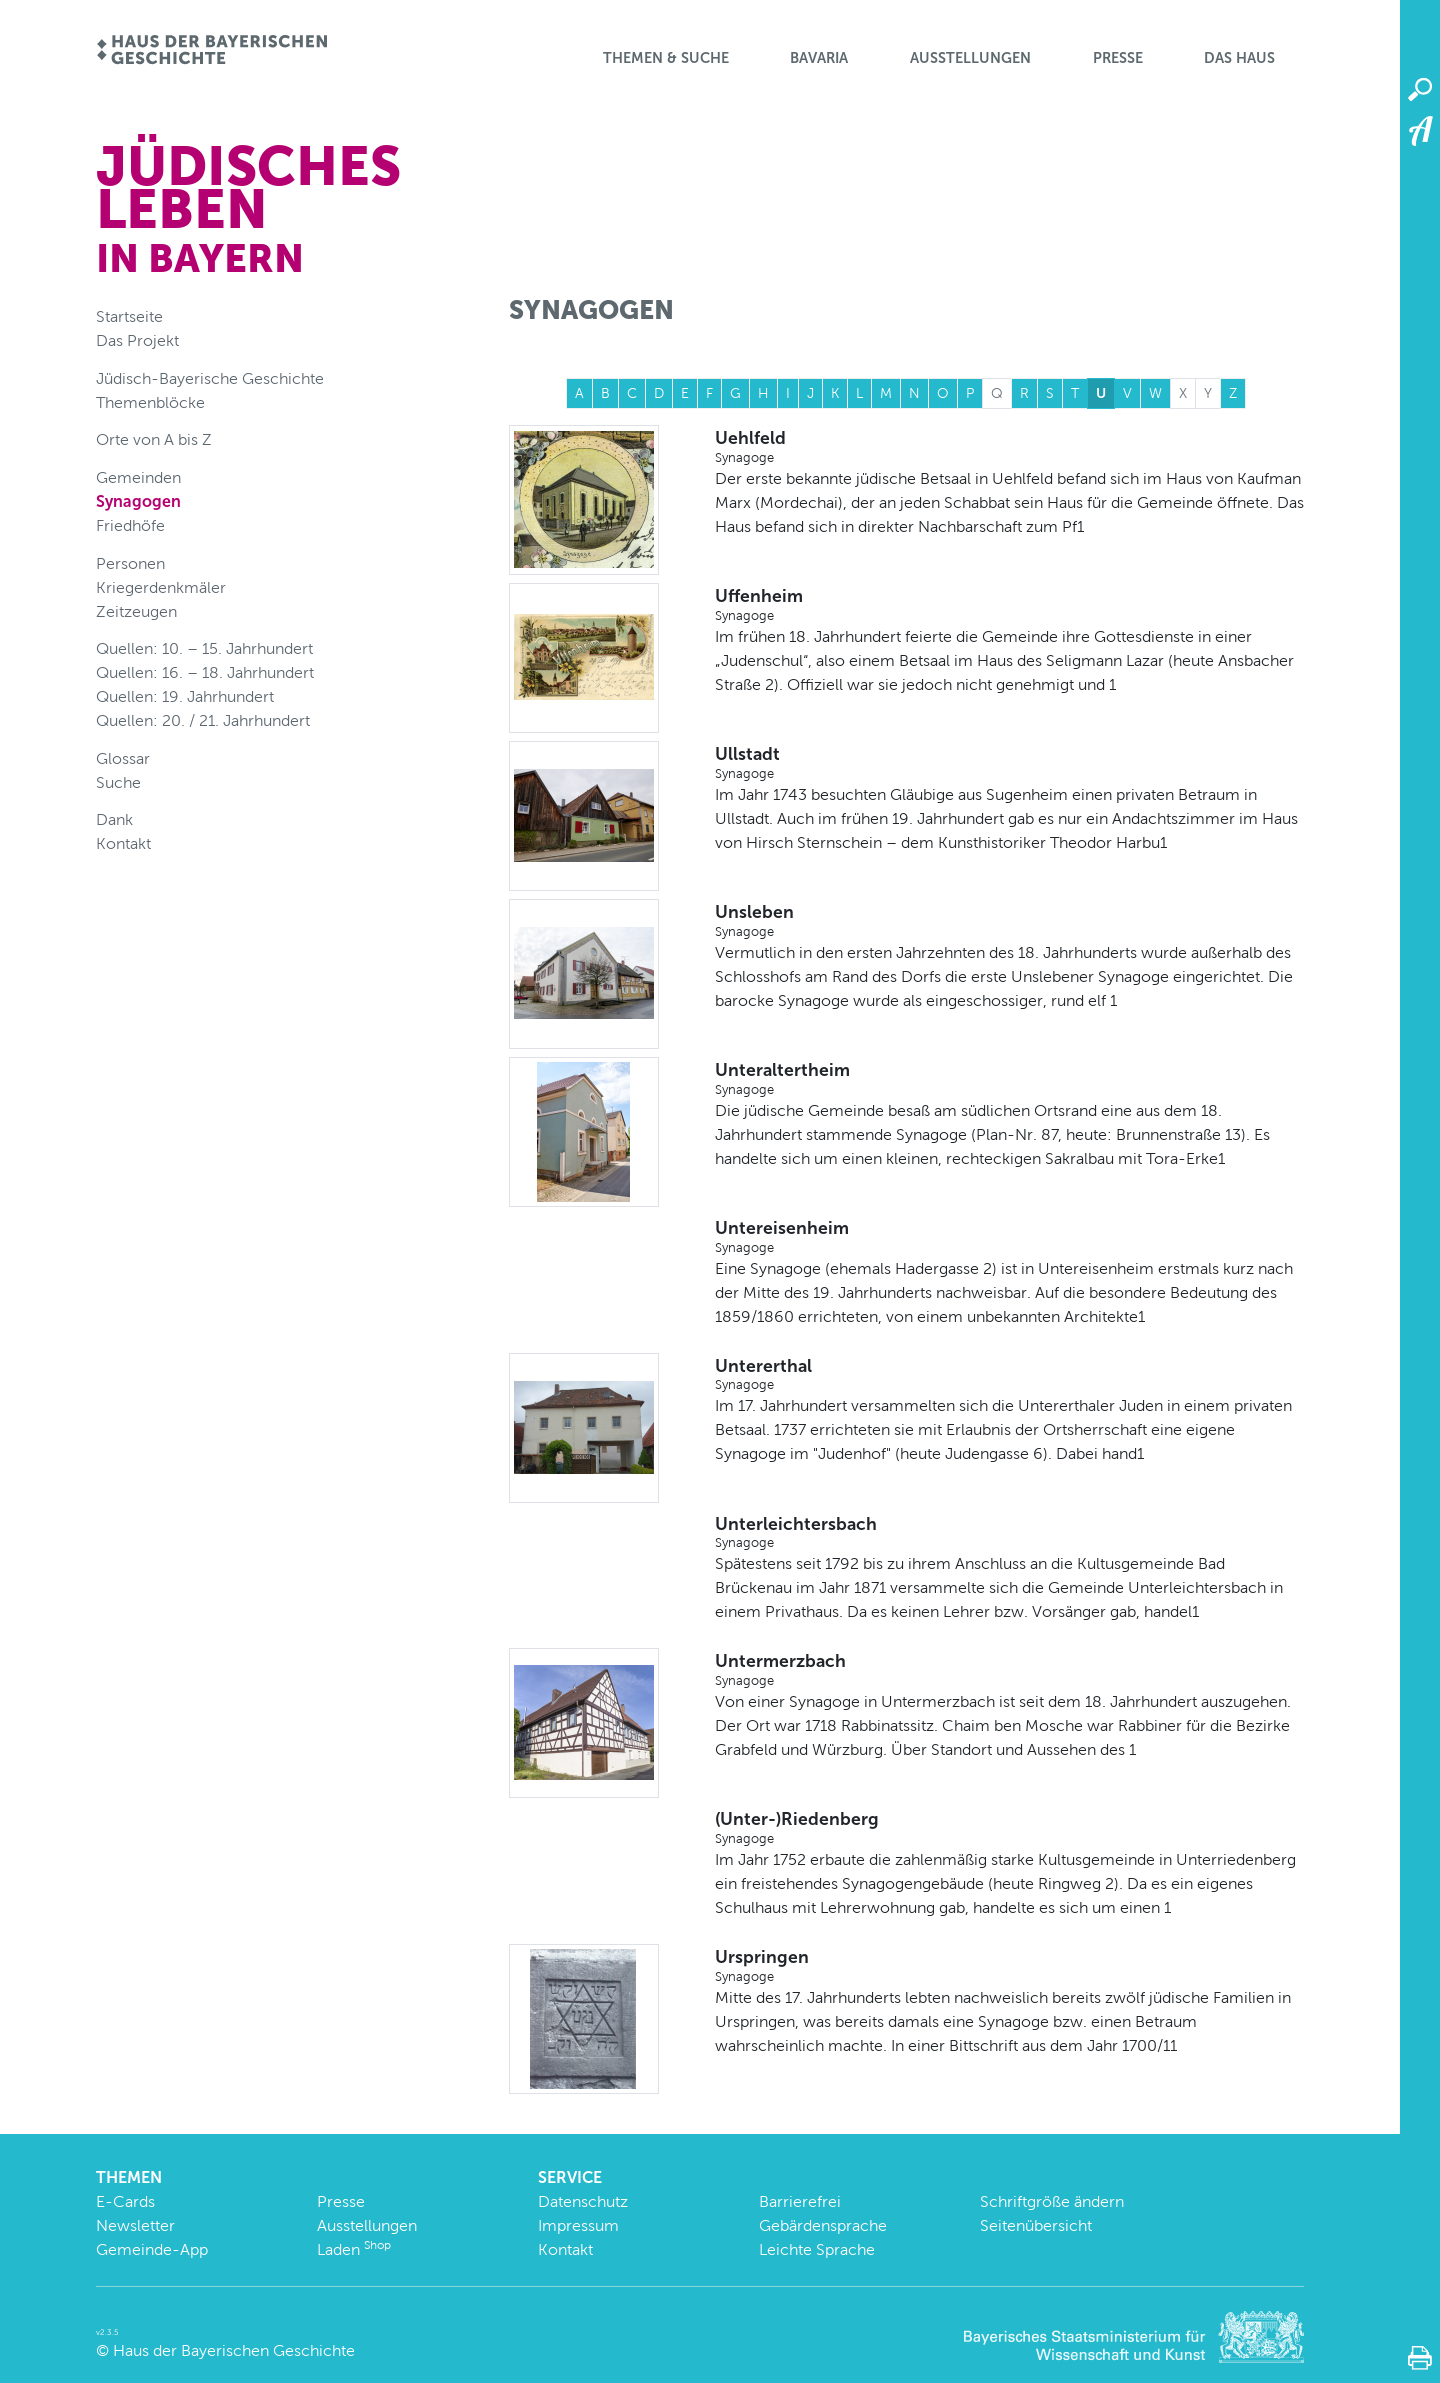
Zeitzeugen (136, 611)
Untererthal (1009, 1375)
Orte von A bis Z (154, 439)
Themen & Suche (666, 58)
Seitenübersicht (1036, 2225)
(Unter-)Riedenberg (1009, 1828)
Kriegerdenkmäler (161, 587)
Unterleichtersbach (1009, 1533)
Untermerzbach (1009, 1670)
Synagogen (138, 501)
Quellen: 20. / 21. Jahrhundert (203, 720)
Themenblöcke (150, 402)
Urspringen (1009, 1966)
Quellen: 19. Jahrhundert (185, 696)
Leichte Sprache (817, 2249)
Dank (114, 819)
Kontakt (123, 843)
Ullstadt (1009, 763)
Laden (354, 2249)
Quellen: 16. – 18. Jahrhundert (205, 672)
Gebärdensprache (823, 2225)
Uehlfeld (1009, 447)
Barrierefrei (800, 2201)
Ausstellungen (970, 58)
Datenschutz (583, 2201)
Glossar (123, 758)
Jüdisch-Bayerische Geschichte (210, 378)
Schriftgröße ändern (1052, 2201)
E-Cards (125, 2201)
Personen (130, 563)
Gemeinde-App (152, 2249)
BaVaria (819, 58)
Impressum (578, 2225)
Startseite (129, 316)
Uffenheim (1009, 605)
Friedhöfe (130, 525)
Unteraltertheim (1009, 1079)
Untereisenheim (1009, 1237)
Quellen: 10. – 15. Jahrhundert (204, 648)
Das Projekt (137, 340)
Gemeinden (138, 477)
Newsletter (135, 2225)
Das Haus (1239, 58)
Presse (1118, 58)
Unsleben (1009, 921)
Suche (118, 782)
